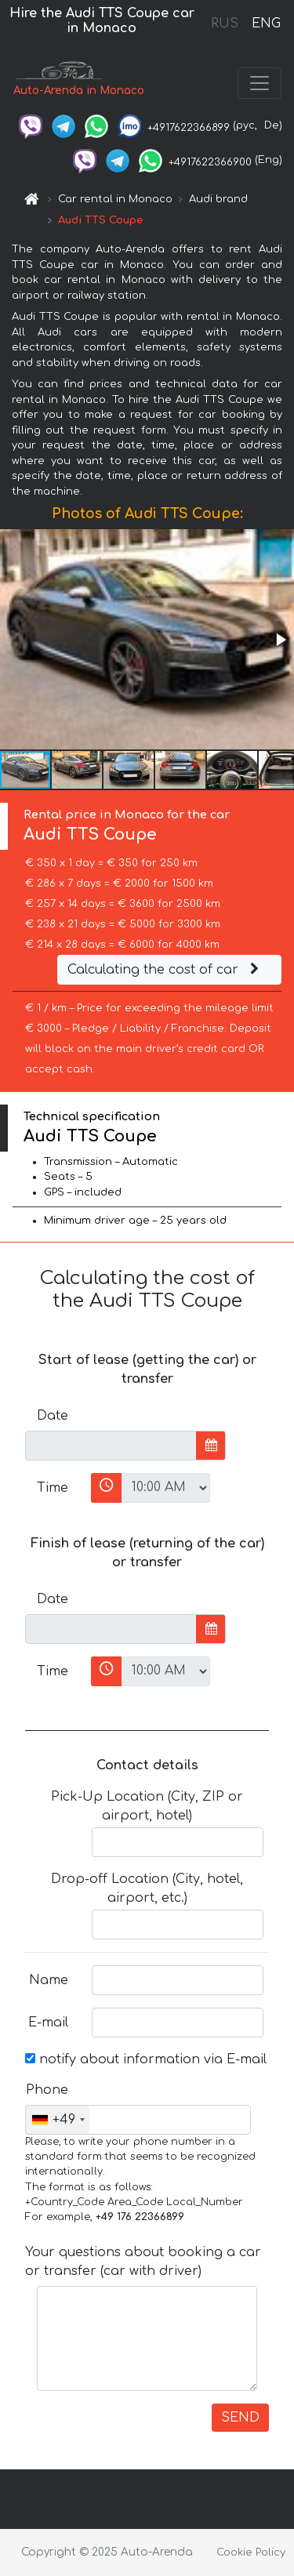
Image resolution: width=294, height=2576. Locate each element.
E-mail (48, 2022)
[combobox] (57, 2120)
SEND (240, 2418)
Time (52, 1488)
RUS (224, 23)
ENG (266, 23)
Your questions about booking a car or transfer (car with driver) (143, 2261)
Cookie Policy (250, 2552)
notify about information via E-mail (146, 2059)
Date (52, 1416)
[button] (279, 639)
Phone (47, 2090)
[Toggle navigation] (259, 83)
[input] (111, 1445)
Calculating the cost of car (165, 970)
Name (48, 1980)
